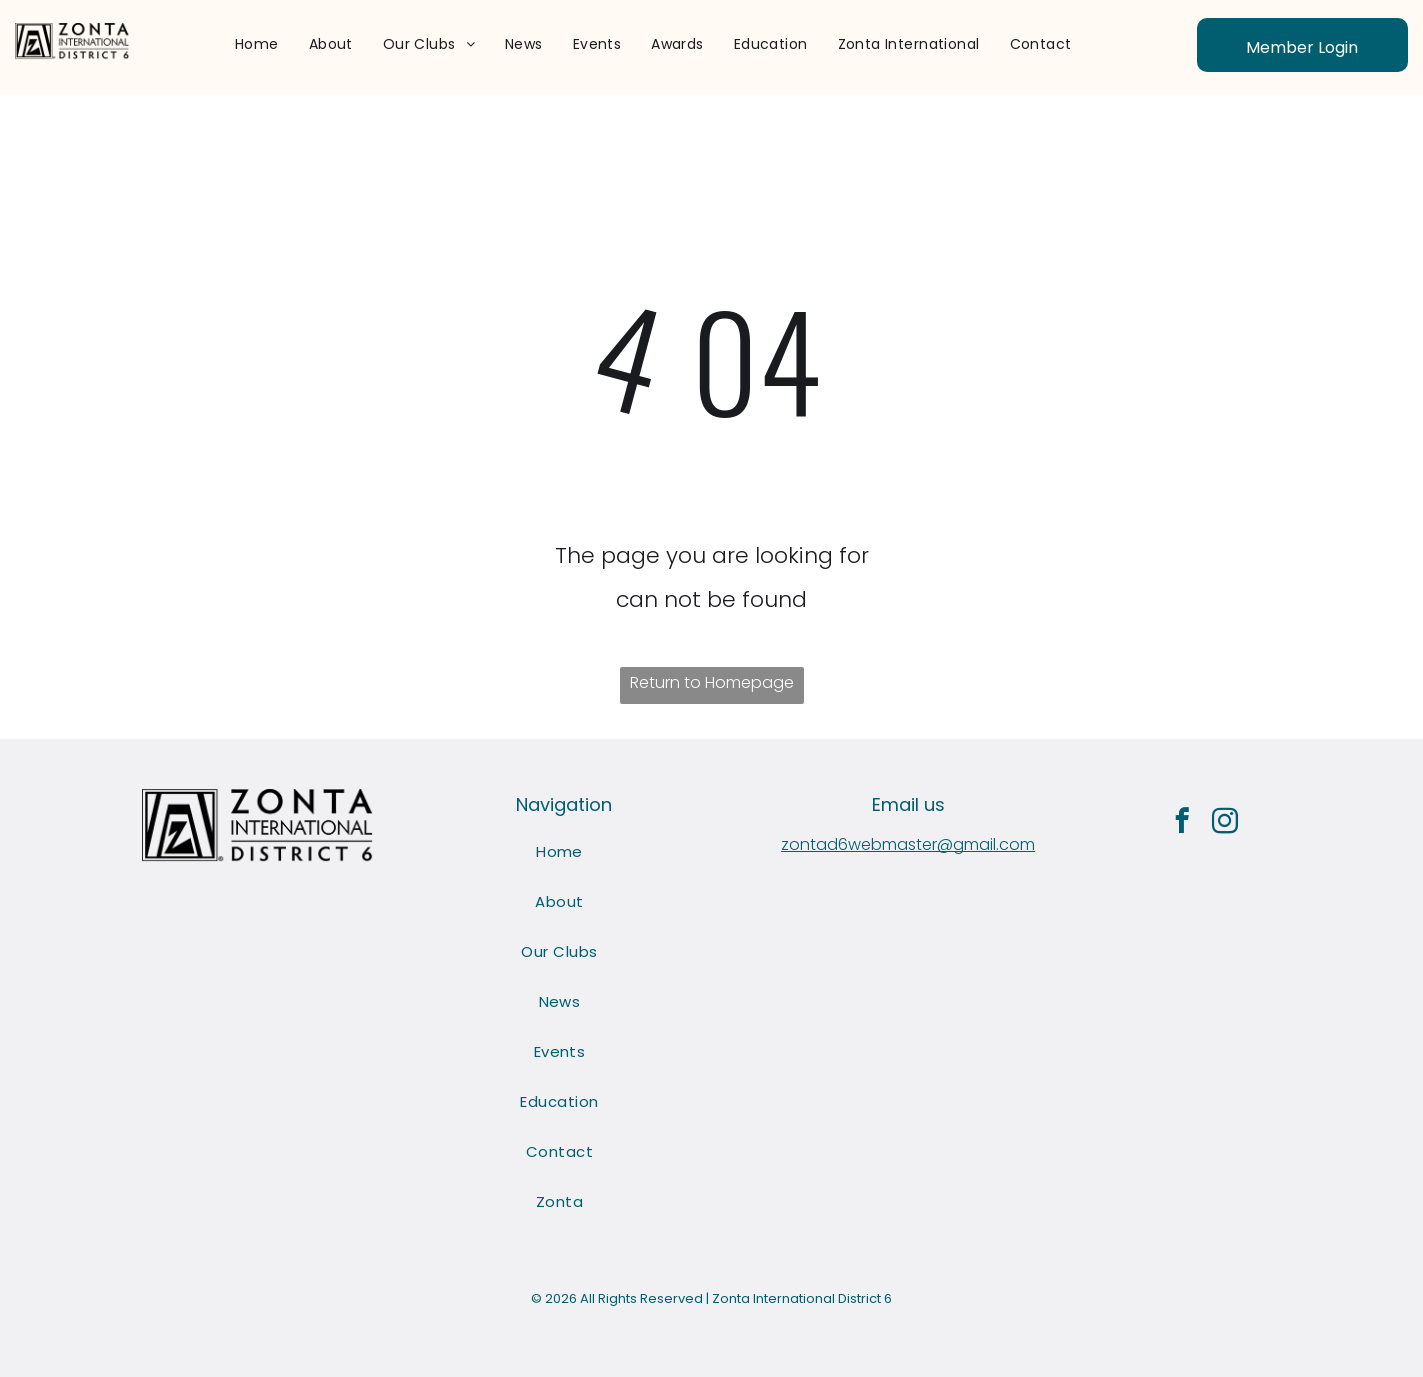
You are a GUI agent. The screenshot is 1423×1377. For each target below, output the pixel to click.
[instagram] (1224, 824)
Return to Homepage (712, 682)
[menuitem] (257, 44)
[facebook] (1181, 824)
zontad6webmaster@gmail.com (908, 844)
